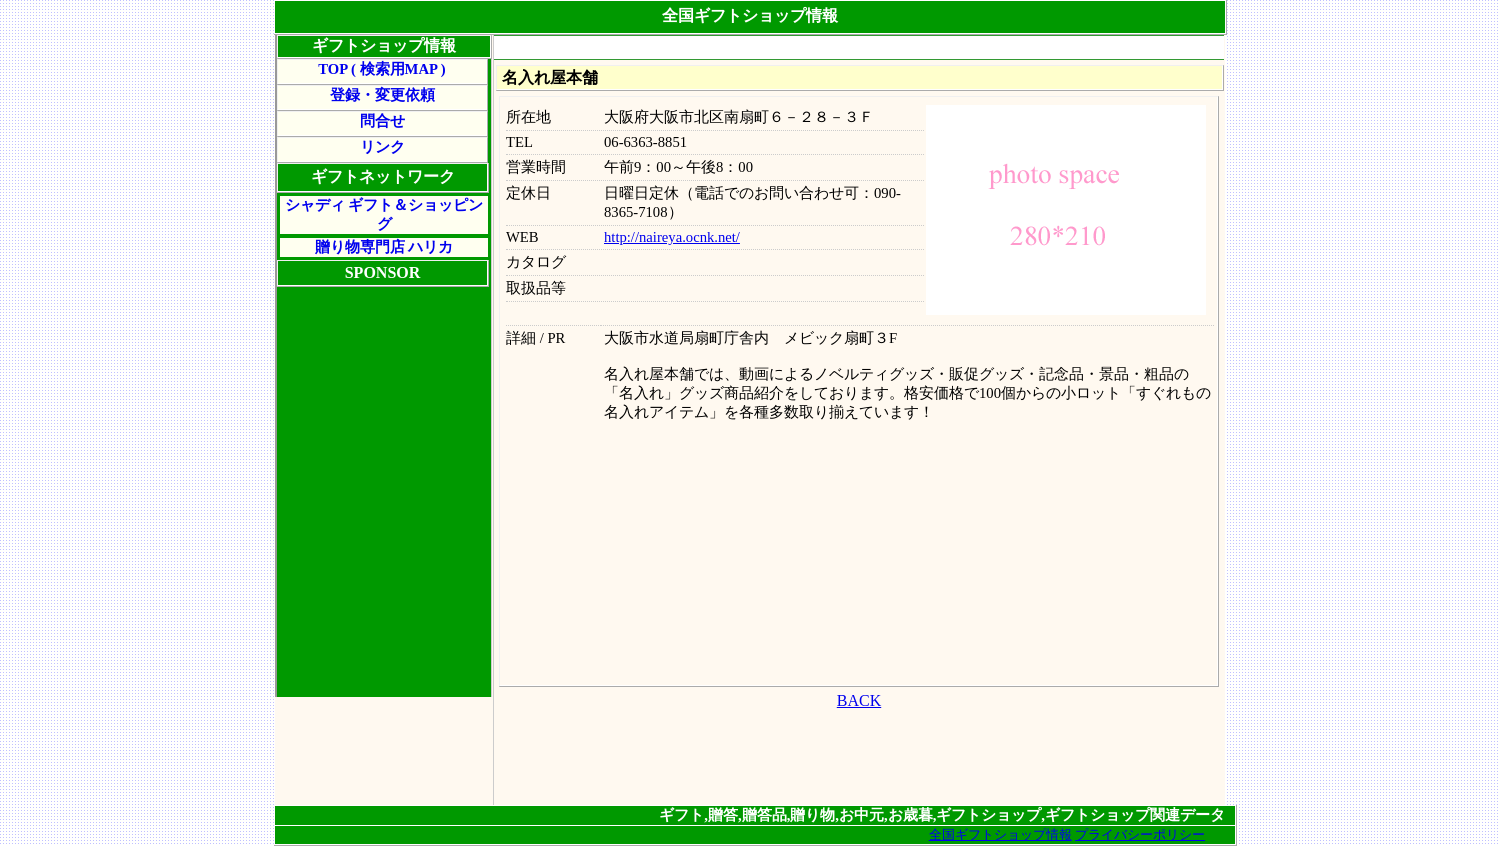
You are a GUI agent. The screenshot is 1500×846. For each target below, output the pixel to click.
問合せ (382, 121)
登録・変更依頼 (382, 95)
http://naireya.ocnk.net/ (672, 237)
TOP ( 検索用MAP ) (381, 69)
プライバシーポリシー (1140, 834)
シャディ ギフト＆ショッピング (384, 214)
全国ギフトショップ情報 (1000, 834)
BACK (859, 700)
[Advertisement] (859, 48)
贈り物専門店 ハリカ (384, 247)
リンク (382, 147)
